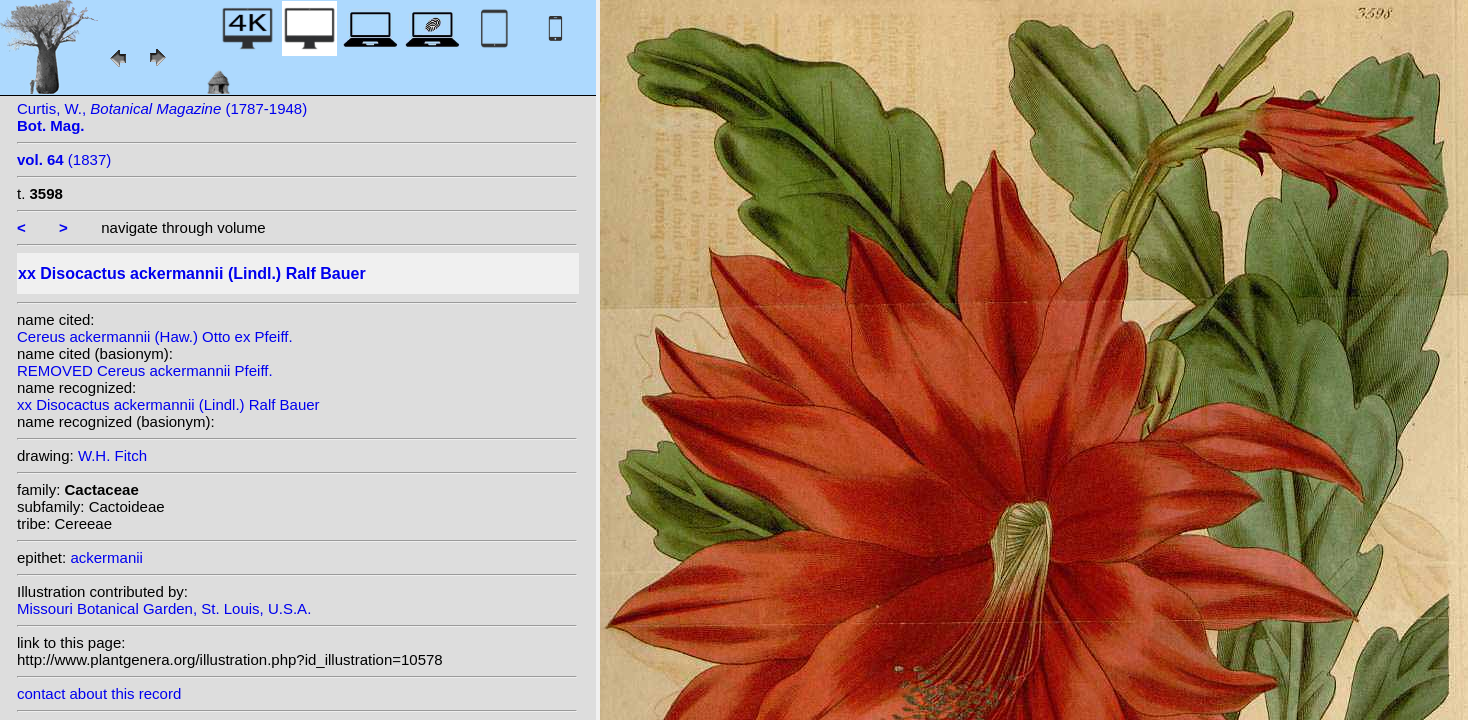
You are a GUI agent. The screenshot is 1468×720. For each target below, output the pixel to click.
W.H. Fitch (112, 455)
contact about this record (99, 693)
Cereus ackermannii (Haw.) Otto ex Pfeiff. (155, 336)
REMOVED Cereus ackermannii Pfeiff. (145, 370)
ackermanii (106, 557)
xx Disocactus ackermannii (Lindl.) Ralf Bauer (168, 404)
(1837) (64, 159)
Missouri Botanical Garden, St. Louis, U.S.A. (164, 608)
